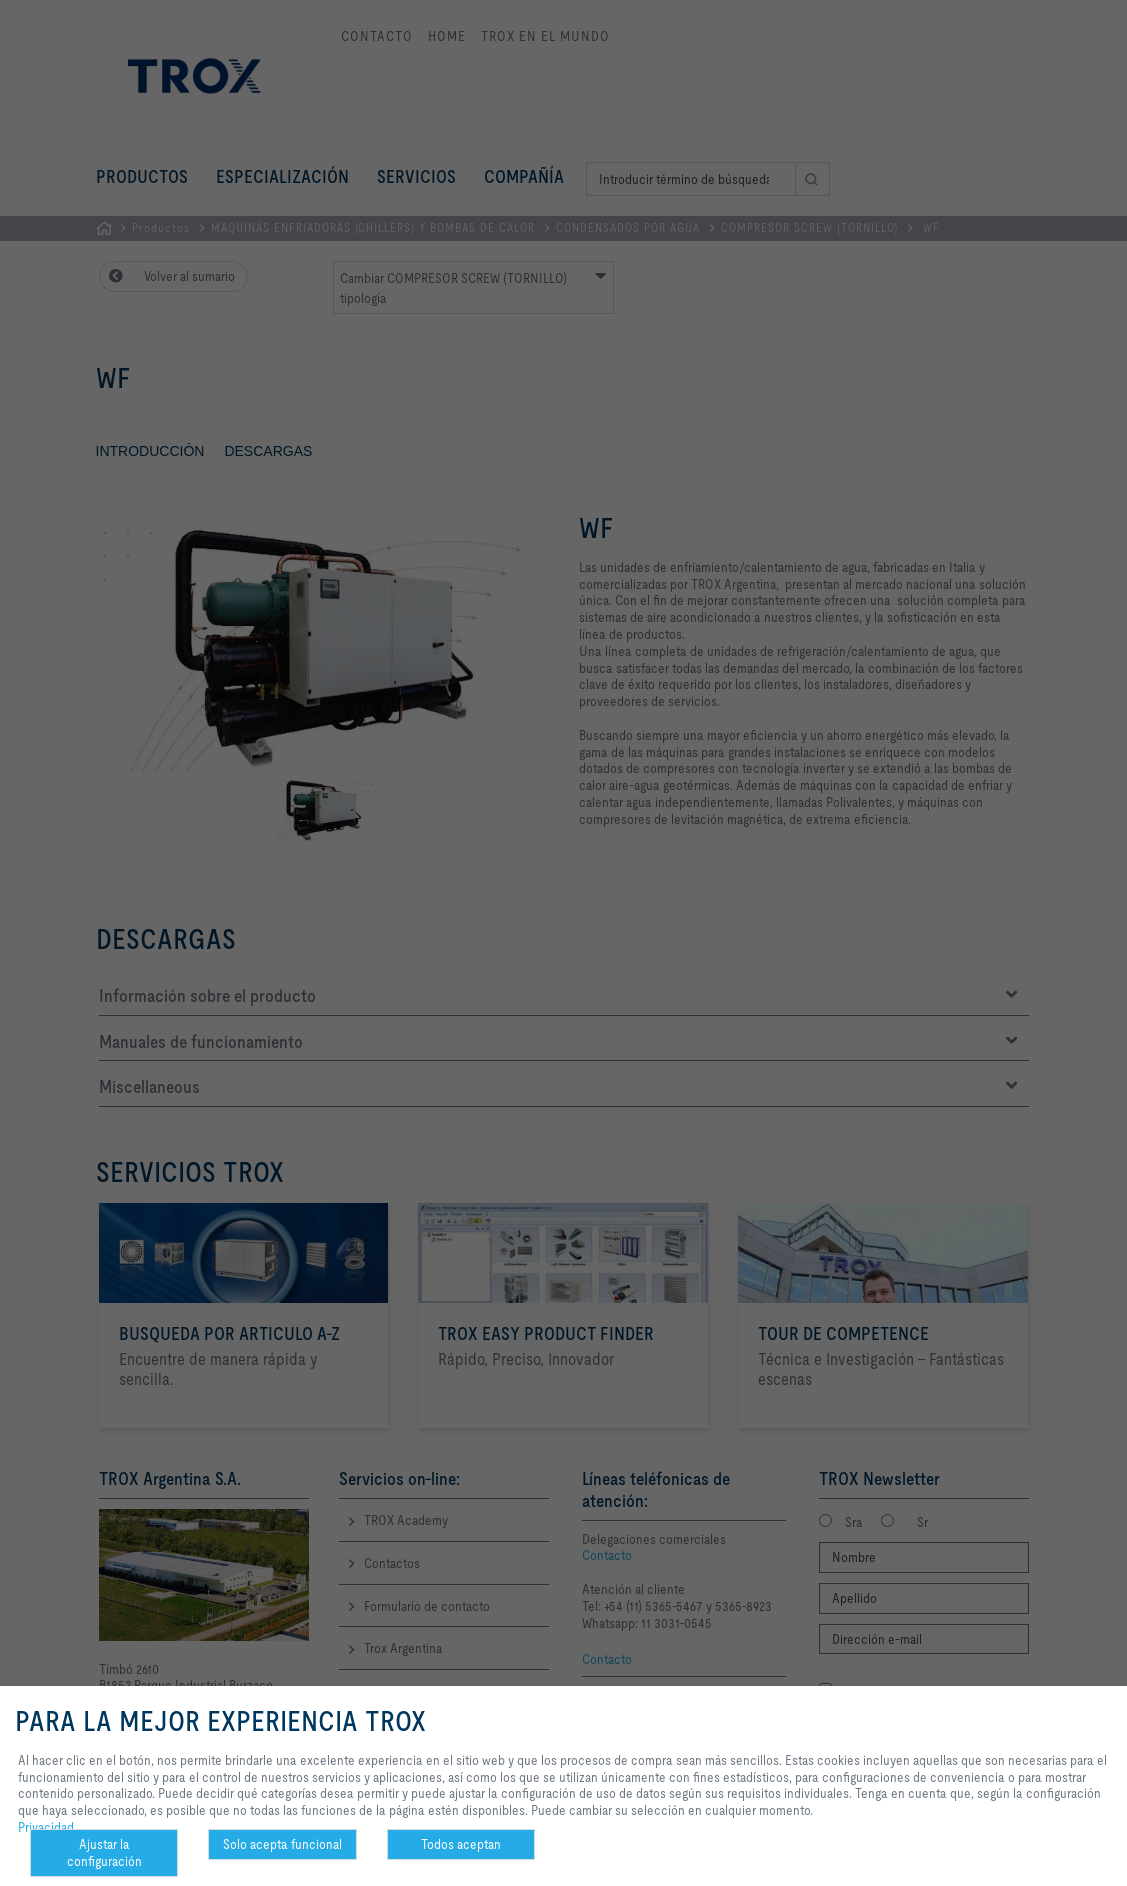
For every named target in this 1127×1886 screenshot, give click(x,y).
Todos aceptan (461, 1844)
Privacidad (46, 1827)
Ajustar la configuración (104, 1852)
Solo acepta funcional (282, 1844)
